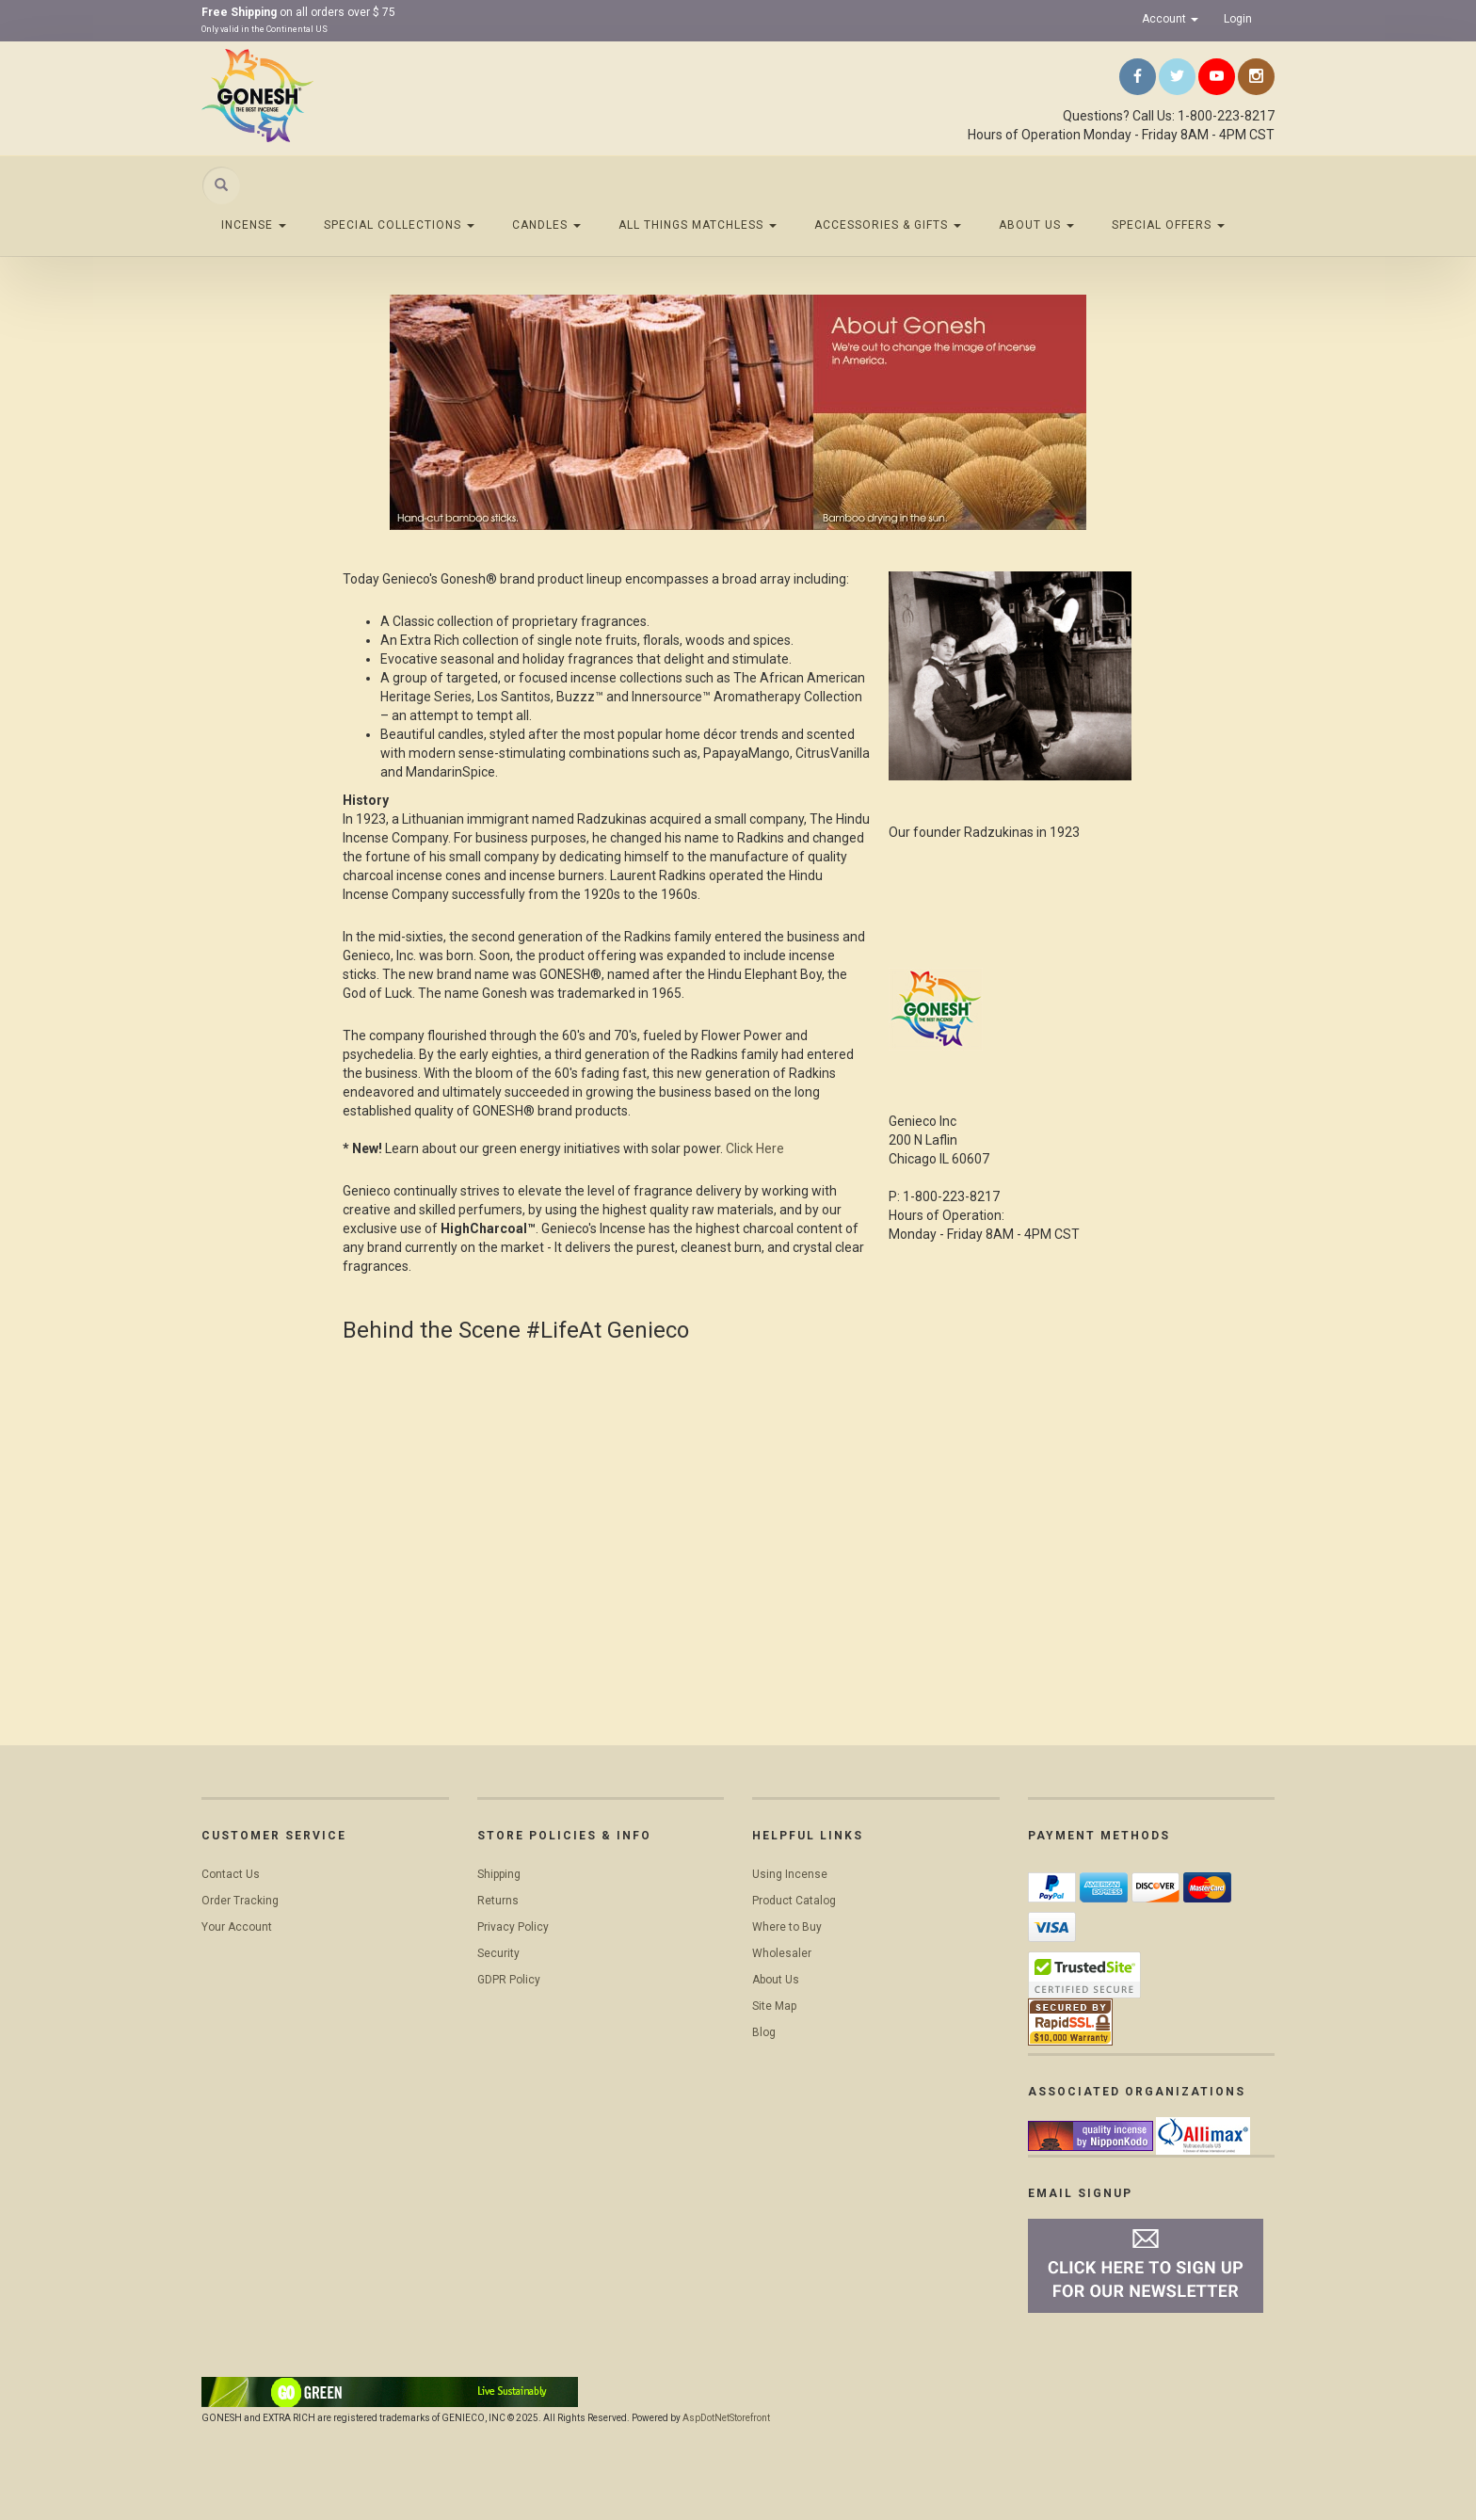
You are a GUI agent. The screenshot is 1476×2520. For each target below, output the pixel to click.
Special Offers (1168, 225)
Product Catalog (794, 1900)
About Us (1036, 225)
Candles (546, 225)
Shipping (499, 1874)
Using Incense (789, 1874)
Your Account (236, 1927)
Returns (498, 1900)
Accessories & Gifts (887, 225)
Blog (764, 2032)
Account (1170, 18)
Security (498, 1953)
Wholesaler (781, 1953)
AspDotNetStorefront (726, 2418)
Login (1238, 18)
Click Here (755, 1148)
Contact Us (230, 1874)
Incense (253, 225)
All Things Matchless (697, 225)
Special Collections (399, 225)
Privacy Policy (513, 1927)
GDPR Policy (508, 1979)
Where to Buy (787, 1927)
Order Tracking (240, 1900)
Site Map (774, 2006)
